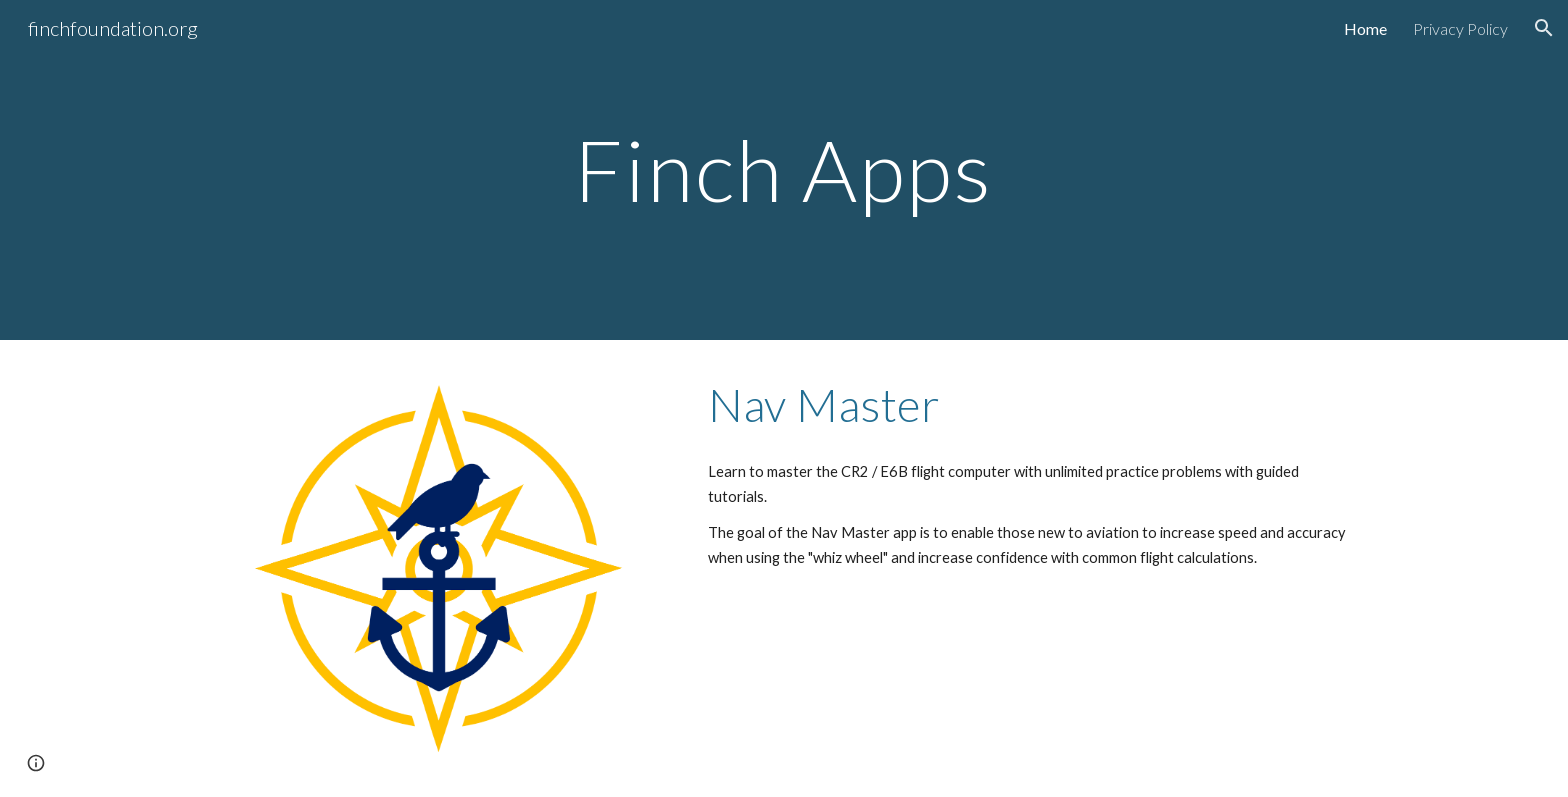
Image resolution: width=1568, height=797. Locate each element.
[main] (784, 169)
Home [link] (1365, 28)
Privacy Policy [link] (1460, 28)
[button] (1544, 28)
